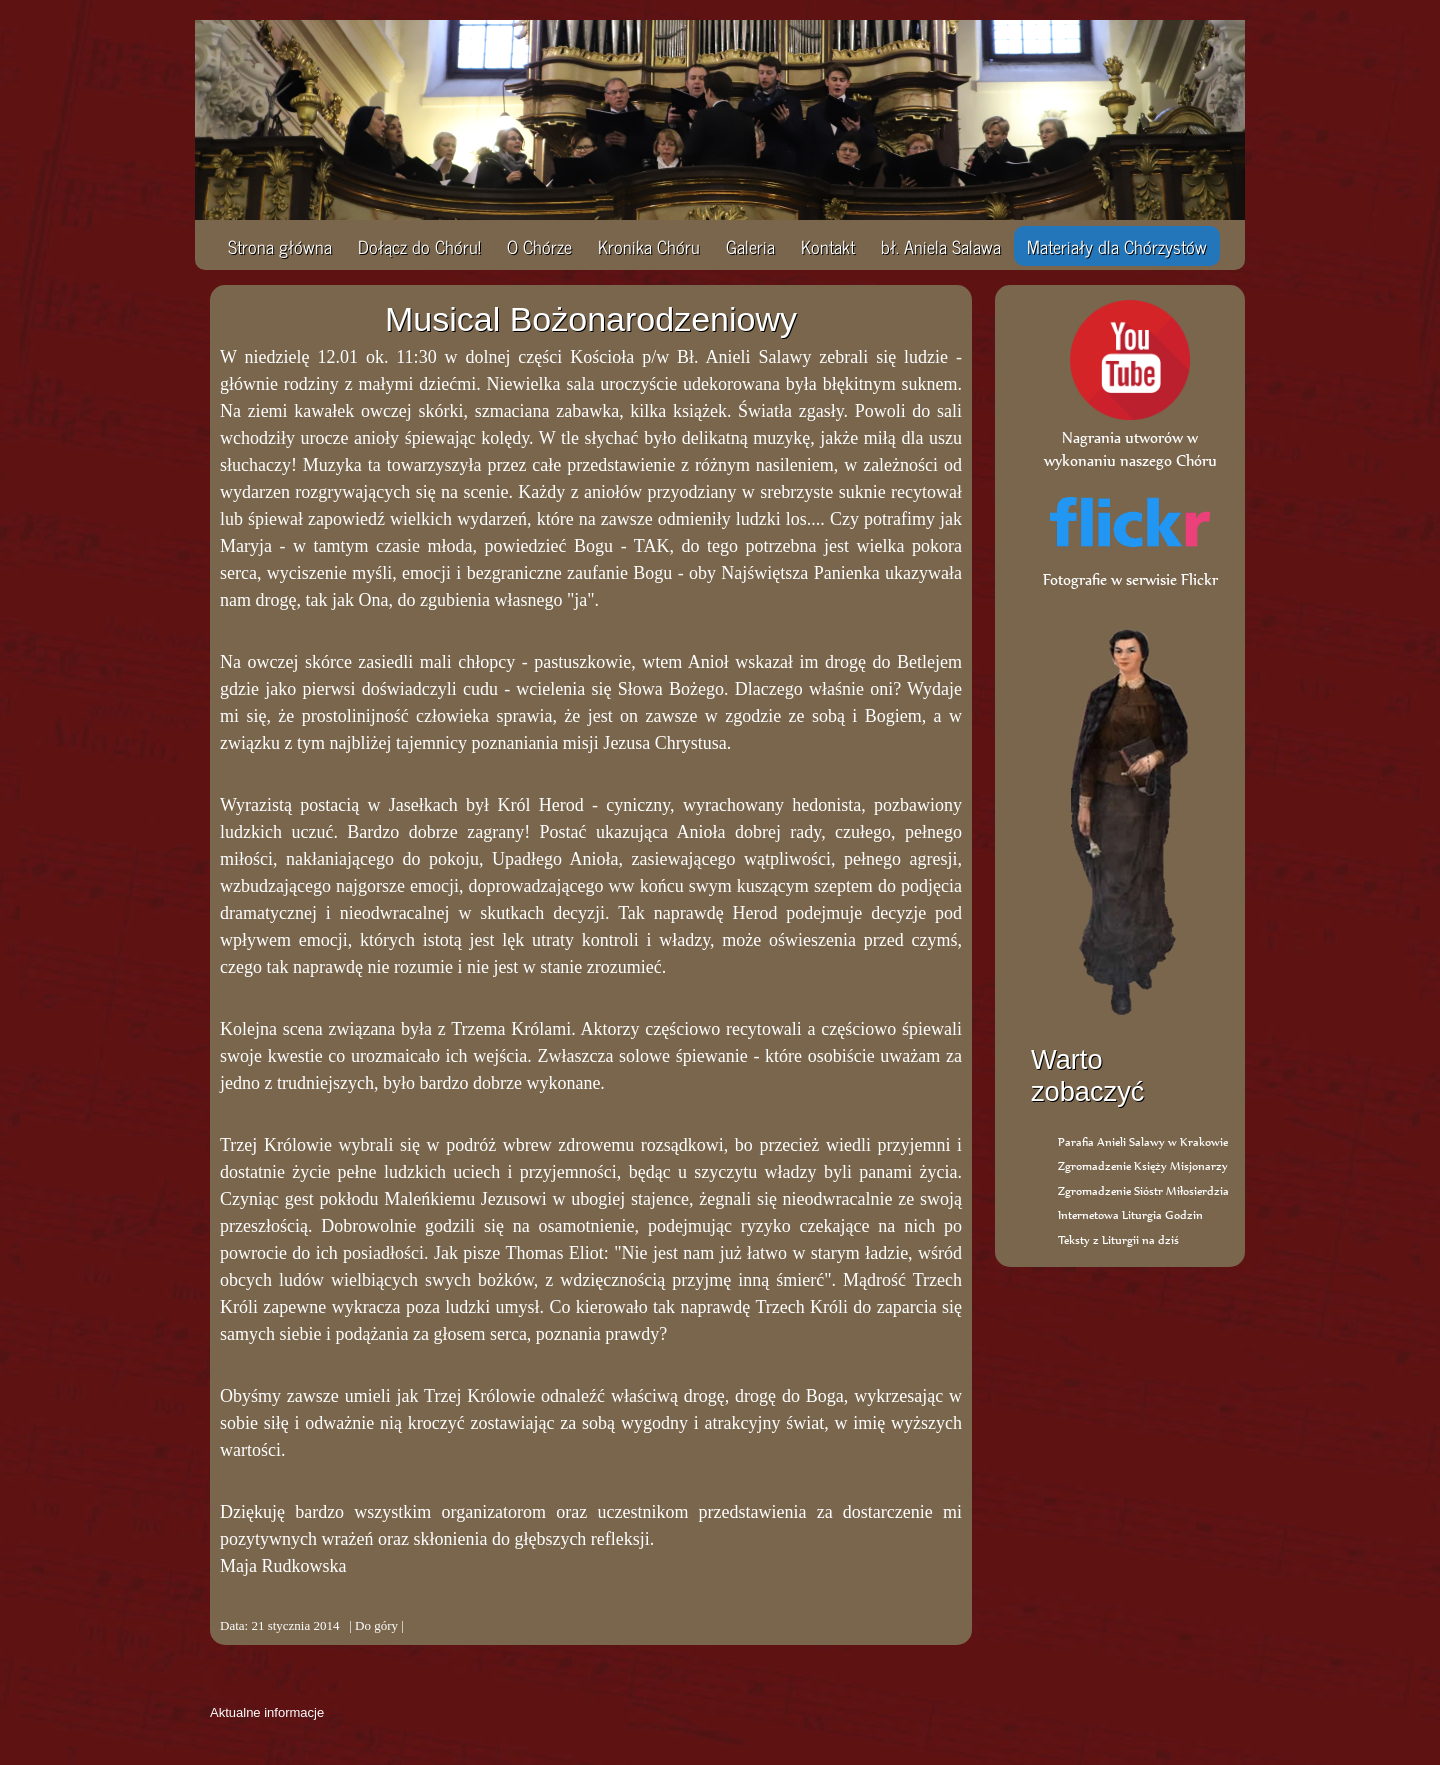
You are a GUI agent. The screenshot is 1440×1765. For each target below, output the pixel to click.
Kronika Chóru (649, 246)
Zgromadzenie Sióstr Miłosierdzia (1143, 1190)
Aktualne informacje (267, 1712)
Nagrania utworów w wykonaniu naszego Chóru (1130, 437)
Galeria (750, 246)
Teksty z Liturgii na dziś (1118, 1239)
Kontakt (828, 246)
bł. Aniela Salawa (941, 246)
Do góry (376, 1625)
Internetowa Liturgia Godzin (1130, 1214)
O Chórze (539, 246)
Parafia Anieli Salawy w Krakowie (1143, 1141)
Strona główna (280, 246)
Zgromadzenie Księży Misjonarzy (1143, 1165)
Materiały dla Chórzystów (1117, 246)
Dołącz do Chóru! (419, 246)
